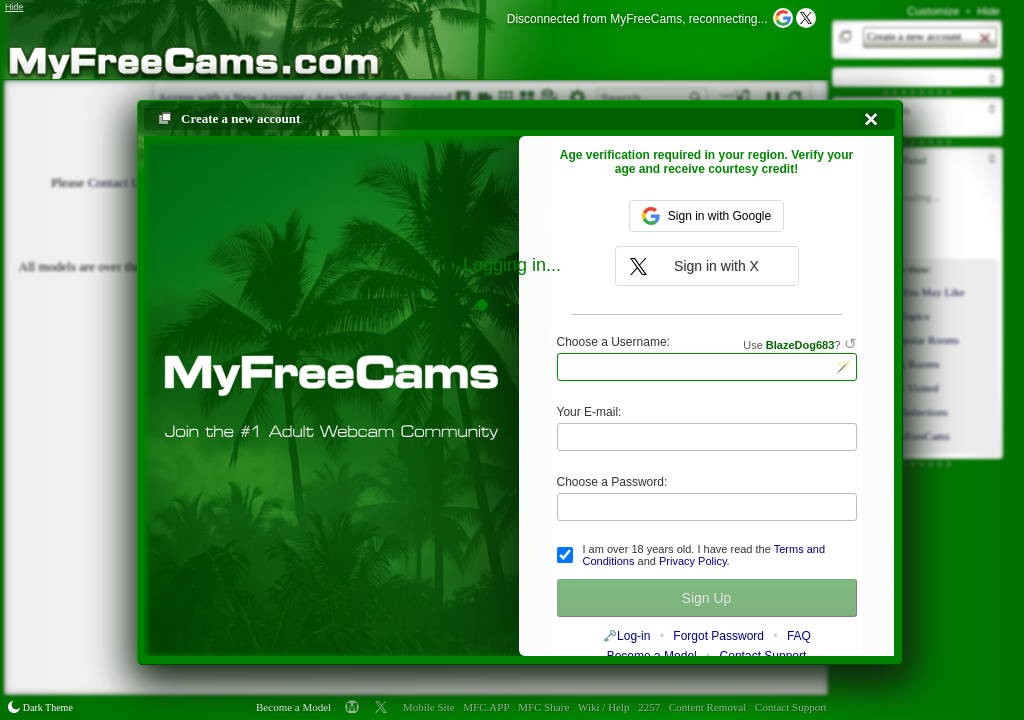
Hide (988, 11)
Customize (933, 11)
